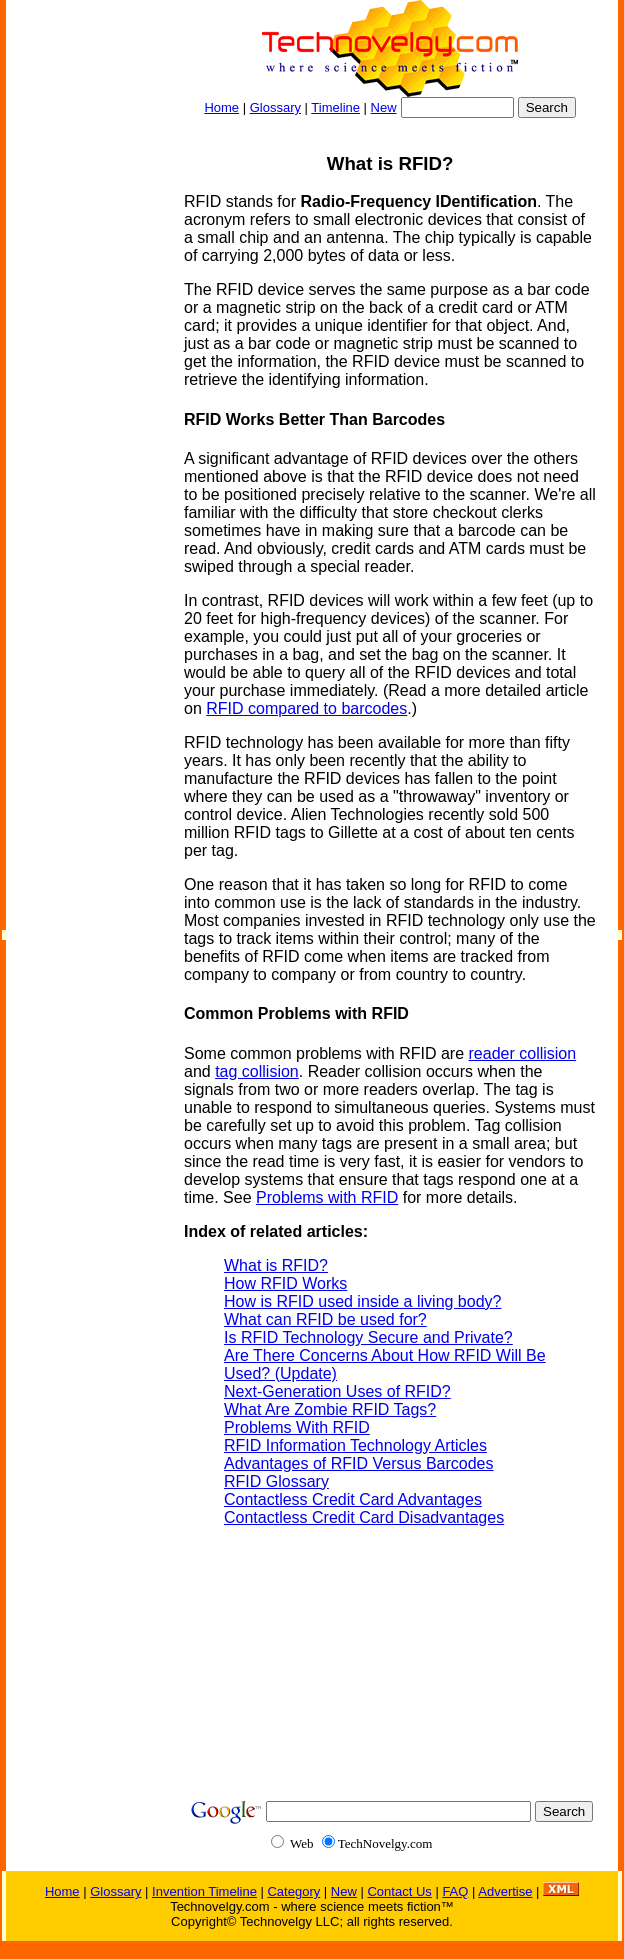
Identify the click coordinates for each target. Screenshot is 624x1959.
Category (293, 1891)
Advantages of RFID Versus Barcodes (358, 1463)
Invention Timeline (204, 1891)
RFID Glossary (276, 1481)
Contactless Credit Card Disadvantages (364, 1517)
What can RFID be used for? (325, 1319)
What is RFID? (276, 1265)
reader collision (523, 1053)
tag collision (257, 1071)
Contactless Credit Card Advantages (353, 1499)
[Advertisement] (86, 436)
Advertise (505, 1891)
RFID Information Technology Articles (355, 1445)
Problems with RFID (327, 1197)
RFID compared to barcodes (306, 708)
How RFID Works (285, 1283)
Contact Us (399, 1891)
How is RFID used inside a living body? (362, 1301)
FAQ (455, 1891)
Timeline (335, 107)
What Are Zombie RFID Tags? (330, 1409)
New (384, 107)
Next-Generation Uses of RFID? (337, 1391)
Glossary (275, 107)
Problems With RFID (297, 1427)
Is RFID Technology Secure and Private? (368, 1337)
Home (221, 107)
